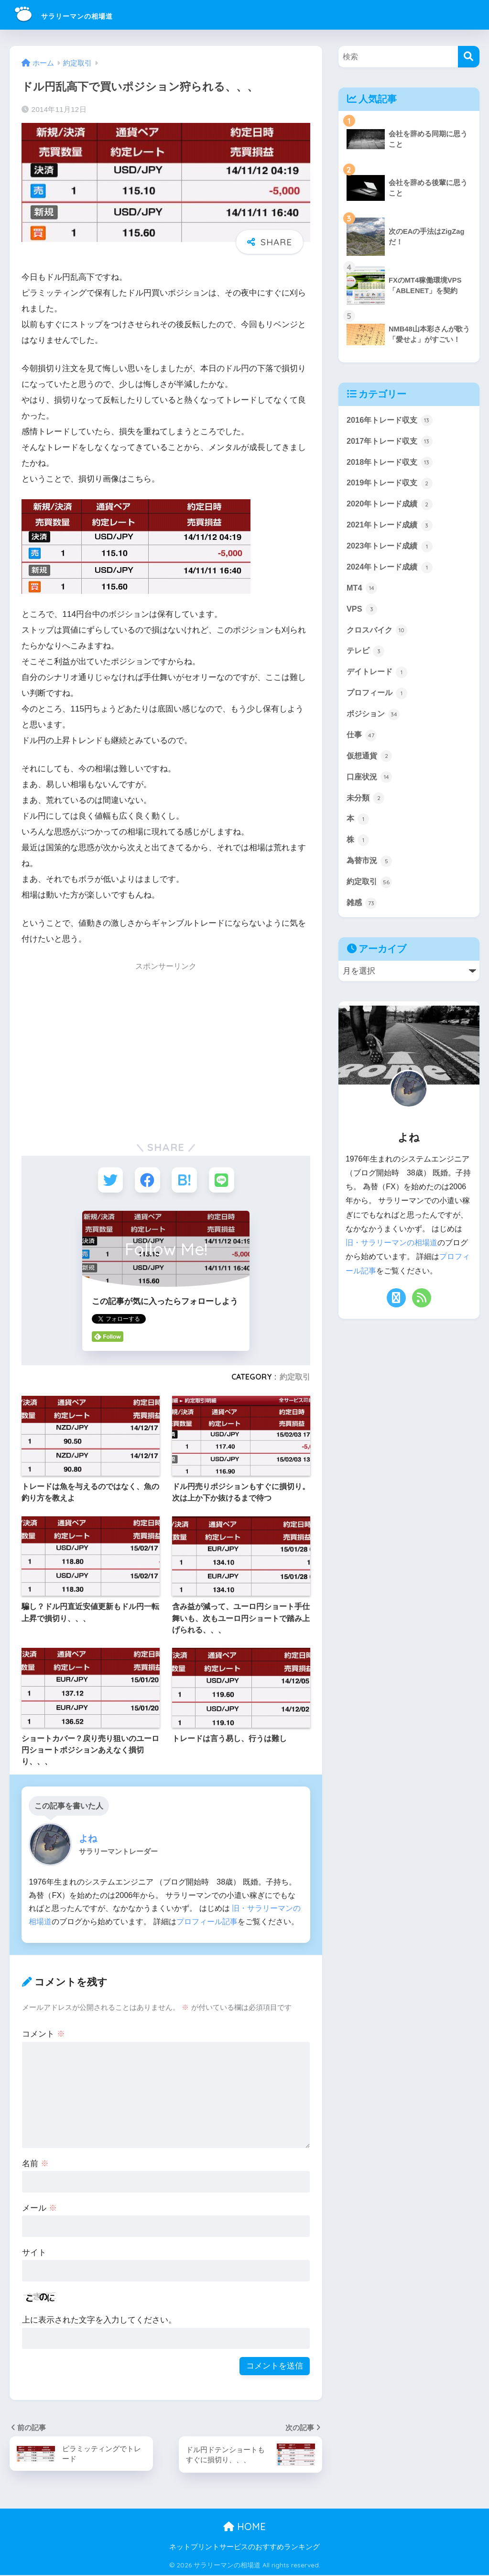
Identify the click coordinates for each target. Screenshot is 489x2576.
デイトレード (379, 677)
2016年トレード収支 (391, 420)
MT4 (362, 591)
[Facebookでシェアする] (147, 1180)
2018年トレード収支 (391, 463)
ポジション (374, 719)
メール (39, 2209)
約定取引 (295, 1377)
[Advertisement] (102, 1052)
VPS (362, 613)
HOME (244, 2527)
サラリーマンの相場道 (86, 15)
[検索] (468, 56)
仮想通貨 (370, 762)
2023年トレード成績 (391, 549)
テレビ (366, 655)
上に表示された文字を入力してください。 (99, 2321)
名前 (35, 2164)
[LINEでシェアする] (223, 1180)
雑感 (362, 912)
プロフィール (379, 698)
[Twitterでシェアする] (109, 1180)
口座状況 (370, 783)
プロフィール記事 (207, 1922)
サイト (34, 2253)
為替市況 (370, 869)
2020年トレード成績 (391, 506)
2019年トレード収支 (391, 484)
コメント (43, 2035)
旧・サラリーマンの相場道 (391, 1252)
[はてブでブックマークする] (185, 1180)
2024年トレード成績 (391, 570)
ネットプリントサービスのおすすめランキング (244, 2548)
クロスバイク (379, 634)
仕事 (362, 741)
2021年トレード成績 (391, 527)
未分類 (366, 805)
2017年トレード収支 (391, 442)
